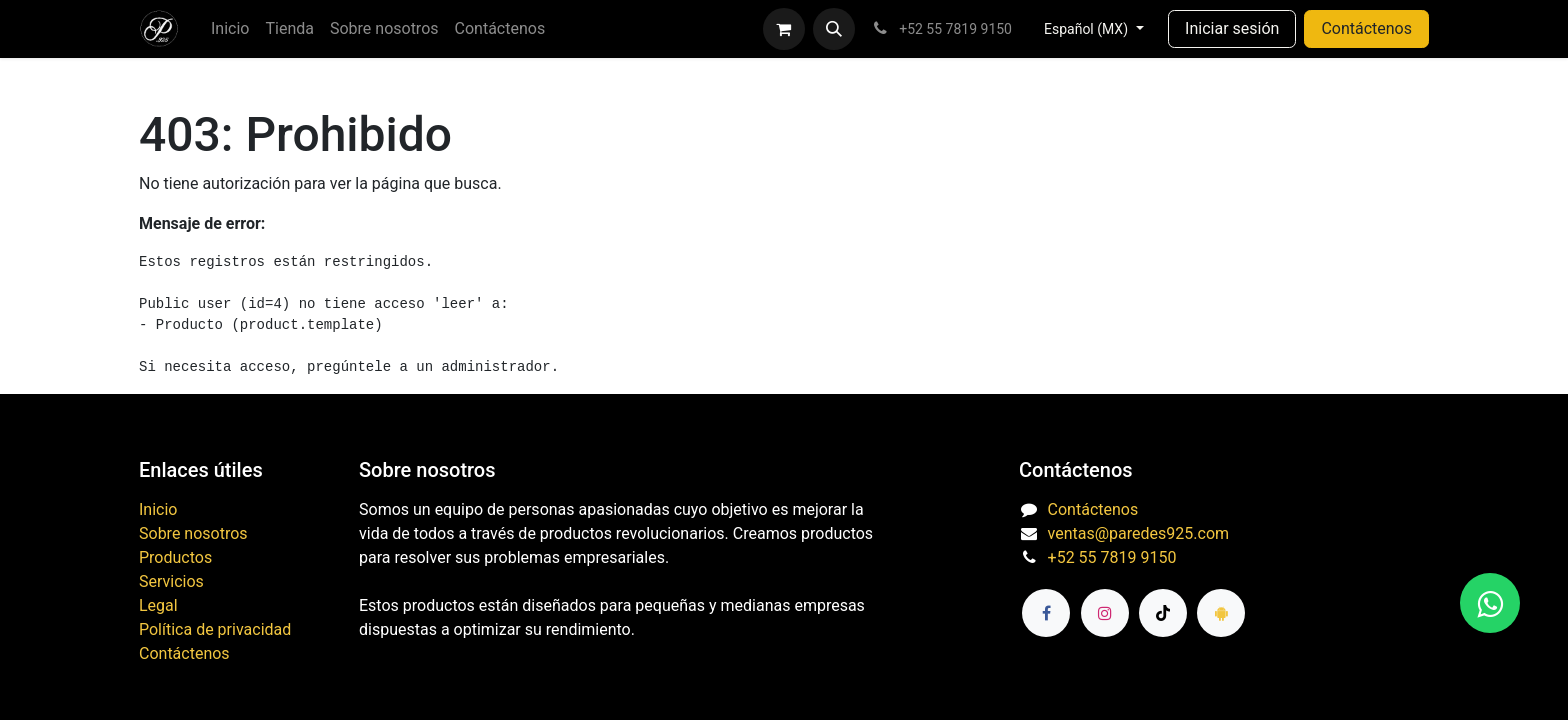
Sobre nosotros (193, 533)
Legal (158, 605)
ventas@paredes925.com (1138, 533)
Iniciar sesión (1232, 28)
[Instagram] (1105, 613)
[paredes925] (1221, 613)
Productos (175, 557)
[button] (834, 29)
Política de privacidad (215, 629)
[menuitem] (230, 29)
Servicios (171, 581)
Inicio (158, 509)
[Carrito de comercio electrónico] (784, 29)
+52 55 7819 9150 (1112, 557)
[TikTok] (1163, 613)
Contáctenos (1366, 28)
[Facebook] (1046, 613)
